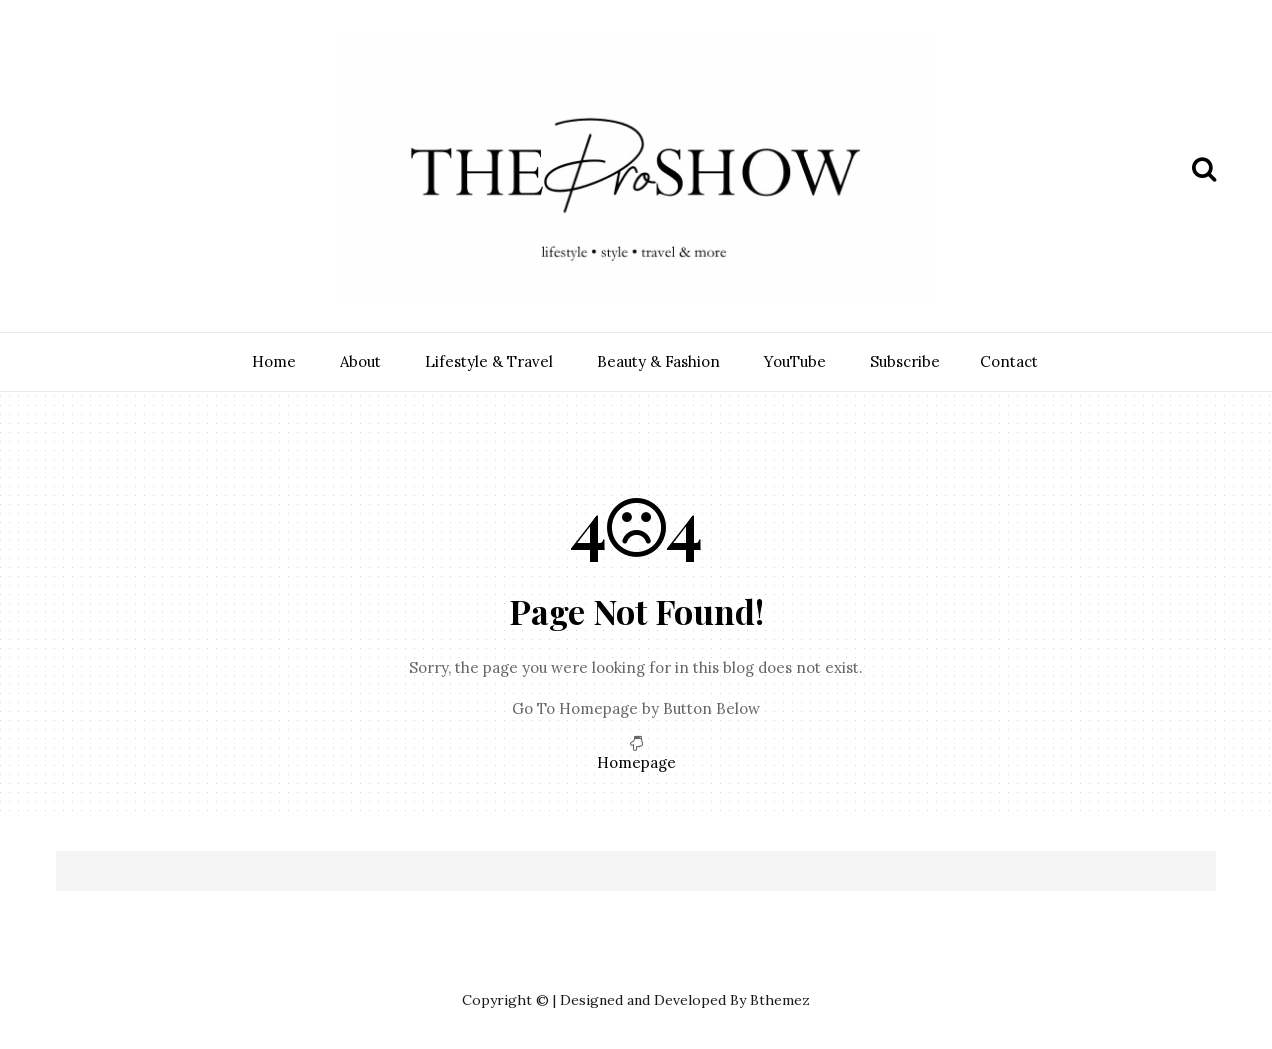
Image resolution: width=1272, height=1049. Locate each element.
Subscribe (905, 361)
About (360, 361)
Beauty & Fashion (658, 361)
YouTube (795, 361)
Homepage (636, 762)
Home (274, 361)
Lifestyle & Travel (489, 361)
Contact (1009, 361)
